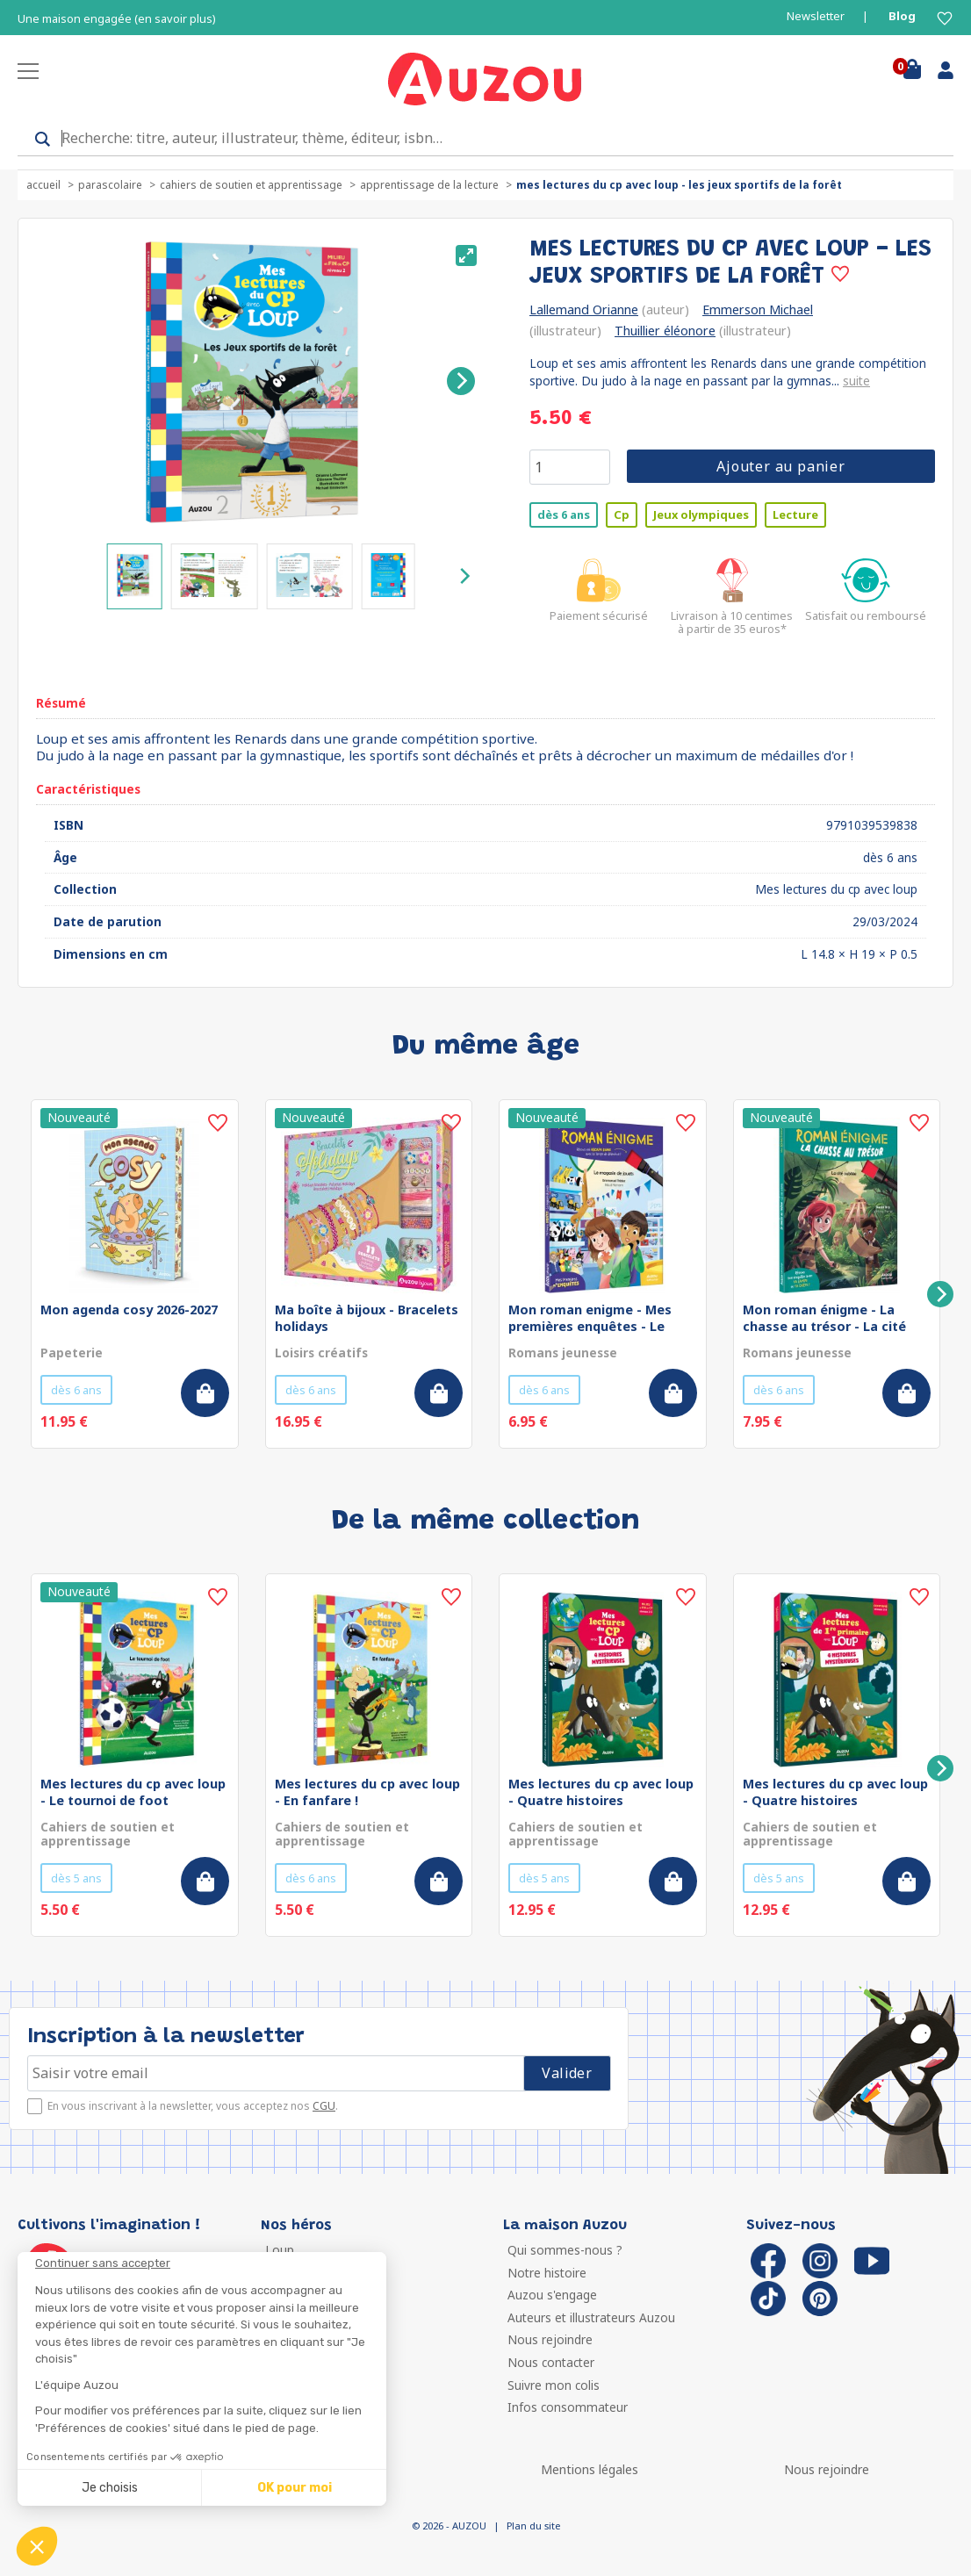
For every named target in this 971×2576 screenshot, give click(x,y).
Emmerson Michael (757, 309)
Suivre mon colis (553, 2385)
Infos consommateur (567, 2407)
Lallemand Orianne (583, 309)
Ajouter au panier (780, 466)
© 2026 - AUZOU (449, 2525)
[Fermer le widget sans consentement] (210, 2263)
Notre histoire (546, 2272)
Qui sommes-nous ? (564, 2249)
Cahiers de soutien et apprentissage (251, 184)
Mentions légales (589, 2469)
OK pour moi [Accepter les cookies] (294, 2487)
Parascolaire (110, 184)
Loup (279, 2249)
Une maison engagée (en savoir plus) (117, 18)
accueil (43, 184)
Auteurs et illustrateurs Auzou (591, 2317)
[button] (37, 2546)
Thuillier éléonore (665, 330)
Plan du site (533, 2525)
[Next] (461, 381)
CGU (324, 2105)
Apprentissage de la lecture (429, 184)
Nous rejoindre (550, 2339)
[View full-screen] (466, 255)
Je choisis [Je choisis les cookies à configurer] (110, 2487)
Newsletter (816, 16)
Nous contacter (550, 2362)
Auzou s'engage (552, 2294)
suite (856, 380)
